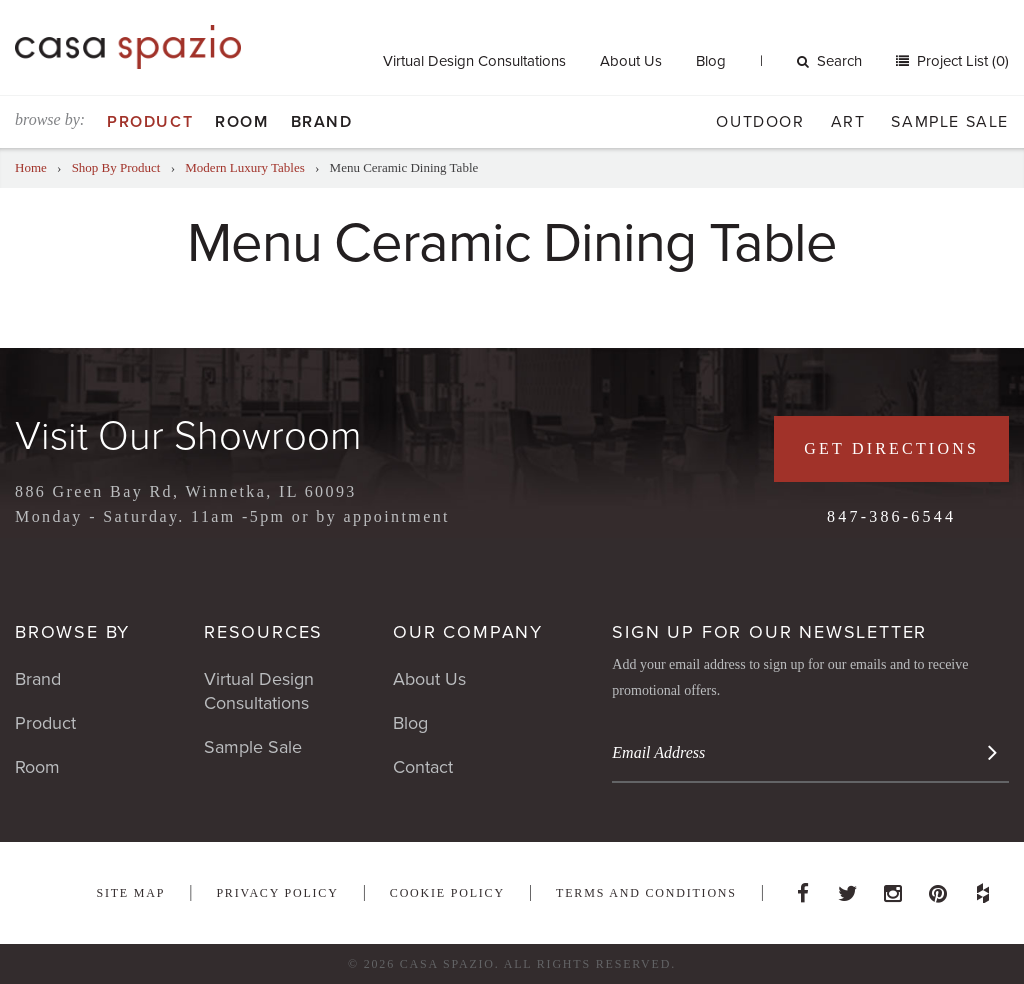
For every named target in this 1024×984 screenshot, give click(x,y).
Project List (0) (961, 61)
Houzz (983, 888)
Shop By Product (116, 167)
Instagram (893, 888)
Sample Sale (950, 122)
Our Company (468, 632)
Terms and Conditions (646, 893)
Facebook (803, 888)
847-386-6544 (891, 516)
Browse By (72, 632)
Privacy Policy (277, 893)
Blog (711, 61)
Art (848, 122)
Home (31, 167)
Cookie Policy (447, 893)
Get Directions (891, 448)
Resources (263, 632)
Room (241, 122)
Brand (322, 122)
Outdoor (760, 122)
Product (150, 122)
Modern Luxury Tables (244, 167)
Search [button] (829, 61)
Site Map (130, 893)
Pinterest (938, 888)
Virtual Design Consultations (474, 61)
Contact (423, 767)
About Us (631, 61)
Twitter (848, 888)
